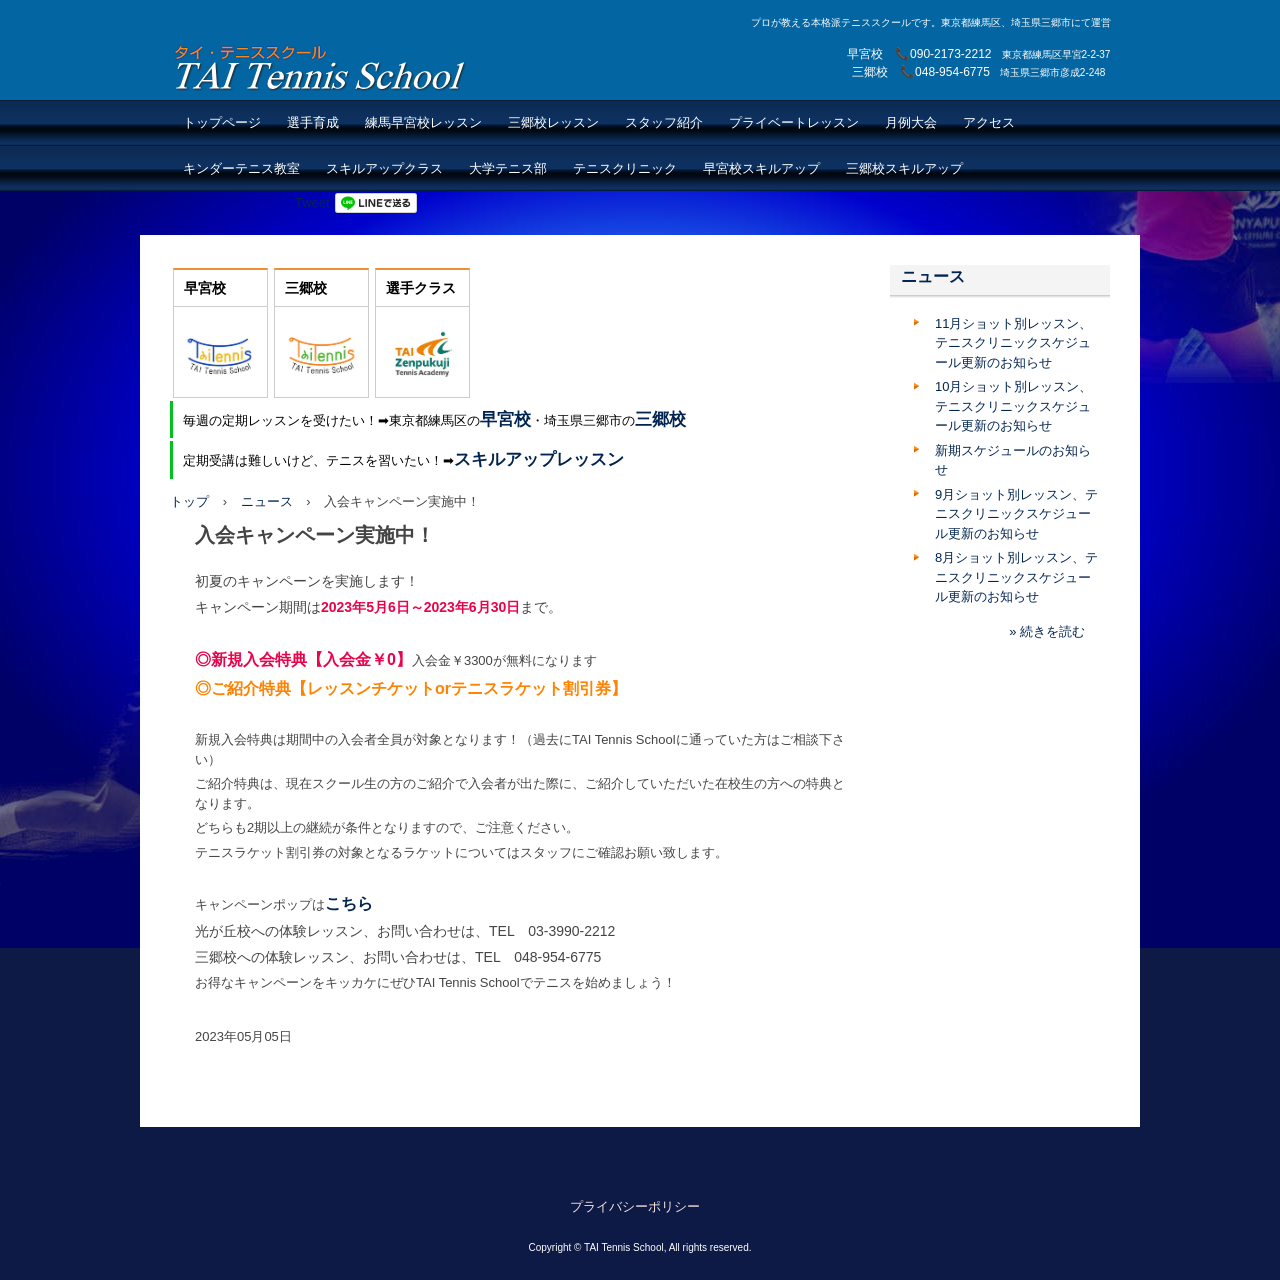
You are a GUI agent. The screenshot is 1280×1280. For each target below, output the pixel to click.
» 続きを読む (1047, 631)
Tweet (312, 202)
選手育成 (313, 122)
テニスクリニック (625, 168)
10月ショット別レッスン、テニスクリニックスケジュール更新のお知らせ (1013, 406)
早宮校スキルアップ (761, 168)
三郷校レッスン (553, 122)
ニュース (267, 501)
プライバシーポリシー (635, 1206)
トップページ (222, 122)
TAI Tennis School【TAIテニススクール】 (321, 67)
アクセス (989, 122)
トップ (189, 501)
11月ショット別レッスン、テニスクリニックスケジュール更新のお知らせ (1013, 343)
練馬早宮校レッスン (423, 122)
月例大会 (911, 122)
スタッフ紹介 (664, 122)
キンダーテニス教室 (241, 168)
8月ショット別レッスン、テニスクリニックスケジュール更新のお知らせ (1016, 577)
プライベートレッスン (794, 122)
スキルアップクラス (384, 168)
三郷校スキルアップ (904, 168)
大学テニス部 (508, 168)
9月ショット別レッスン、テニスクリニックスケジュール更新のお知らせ (1016, 514)
